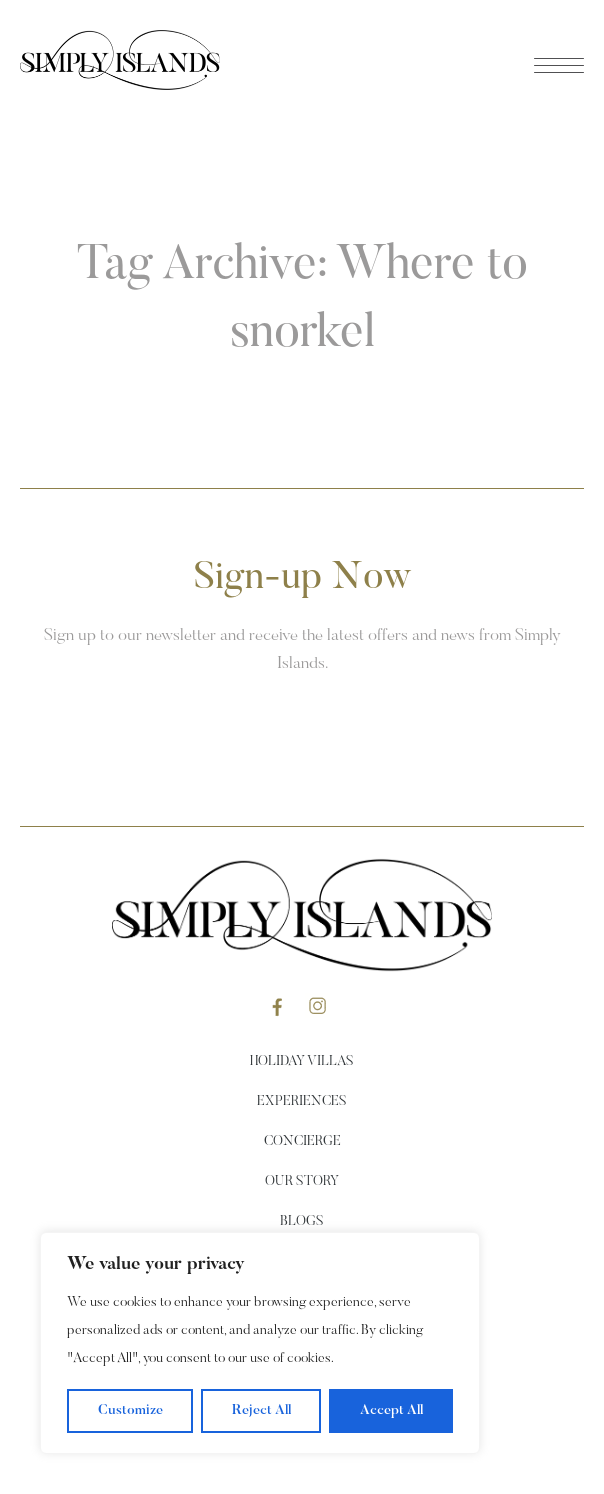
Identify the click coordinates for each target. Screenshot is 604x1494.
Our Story (302, 1182)
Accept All (391, 1411)
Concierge (302, 1142)
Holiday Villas (302, 1062)
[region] (260, 1343)
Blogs (302, 1222)
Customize (130, 1411)
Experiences (302, 1102)
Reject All (261, 1411)
